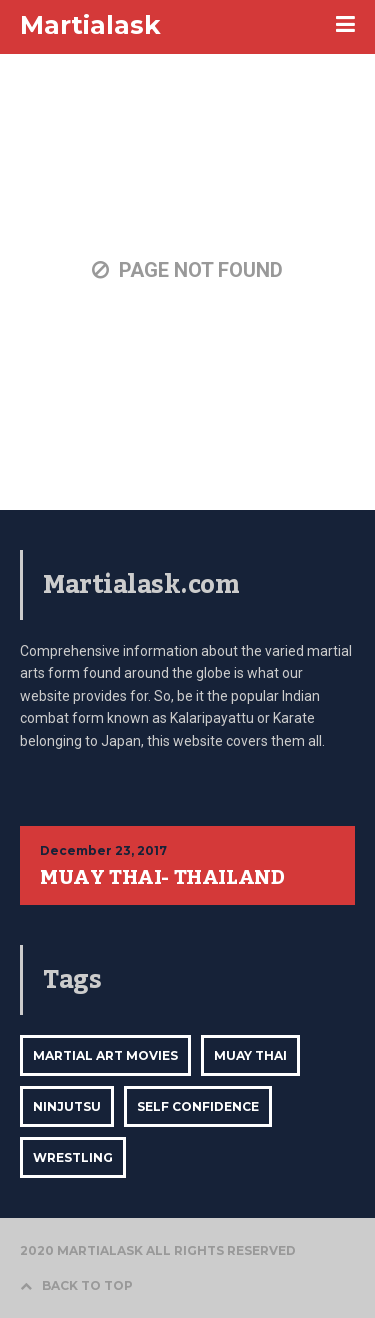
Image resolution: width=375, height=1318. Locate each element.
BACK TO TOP (76, 1285)
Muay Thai (250, 1055)
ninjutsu (67, 1106)
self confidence (198, 1106)
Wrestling (73, 1157)
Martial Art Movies (105, 1055)
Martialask (90, 25)
